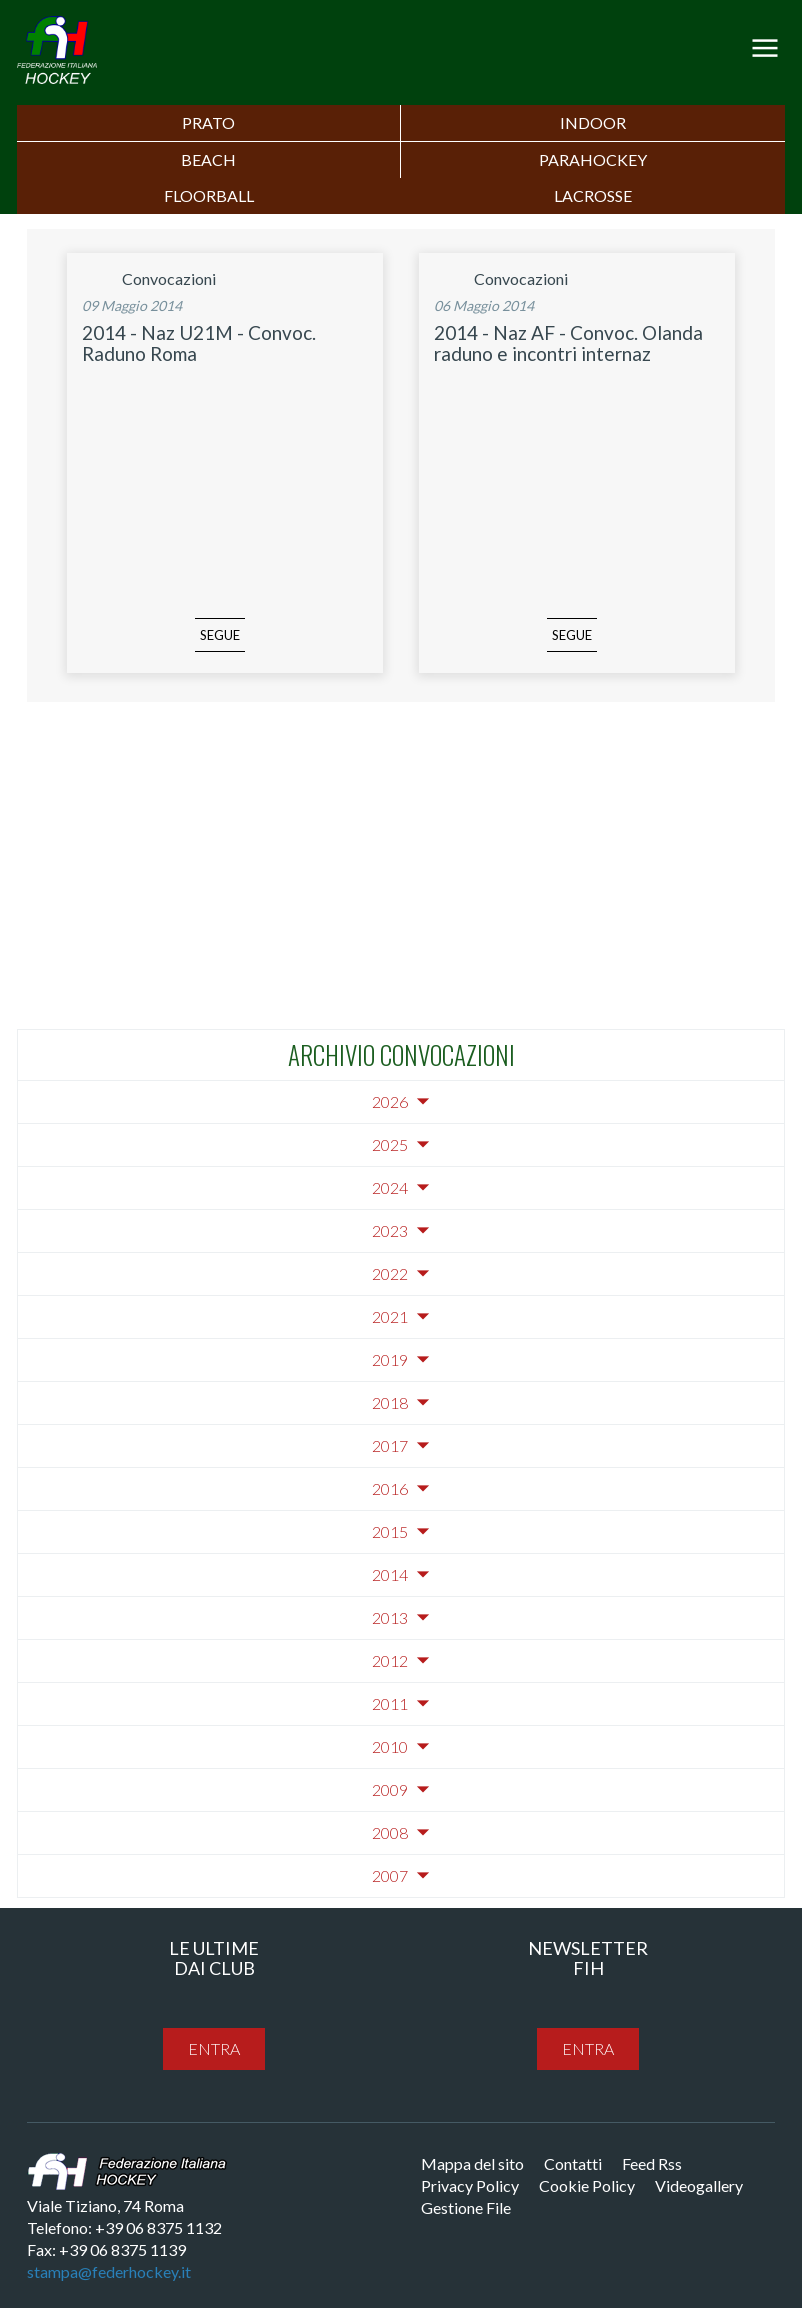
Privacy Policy (470, 2185)
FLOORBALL (209, 195)
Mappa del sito (472, 2163)
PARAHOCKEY (593, 159)
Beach (208, 159)
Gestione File (466, 2207)
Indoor (593, 122)
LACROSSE (593, 195)
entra (214, 2048)
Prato (208, 122)
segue (220, 635)
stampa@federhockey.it (109, 2271)
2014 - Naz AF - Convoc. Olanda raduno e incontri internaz (568, 343)
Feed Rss (652, 2163)
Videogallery (699, 2185)
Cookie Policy (587, 2185)
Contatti (573, 2163)
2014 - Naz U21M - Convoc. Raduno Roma (199, 343)
